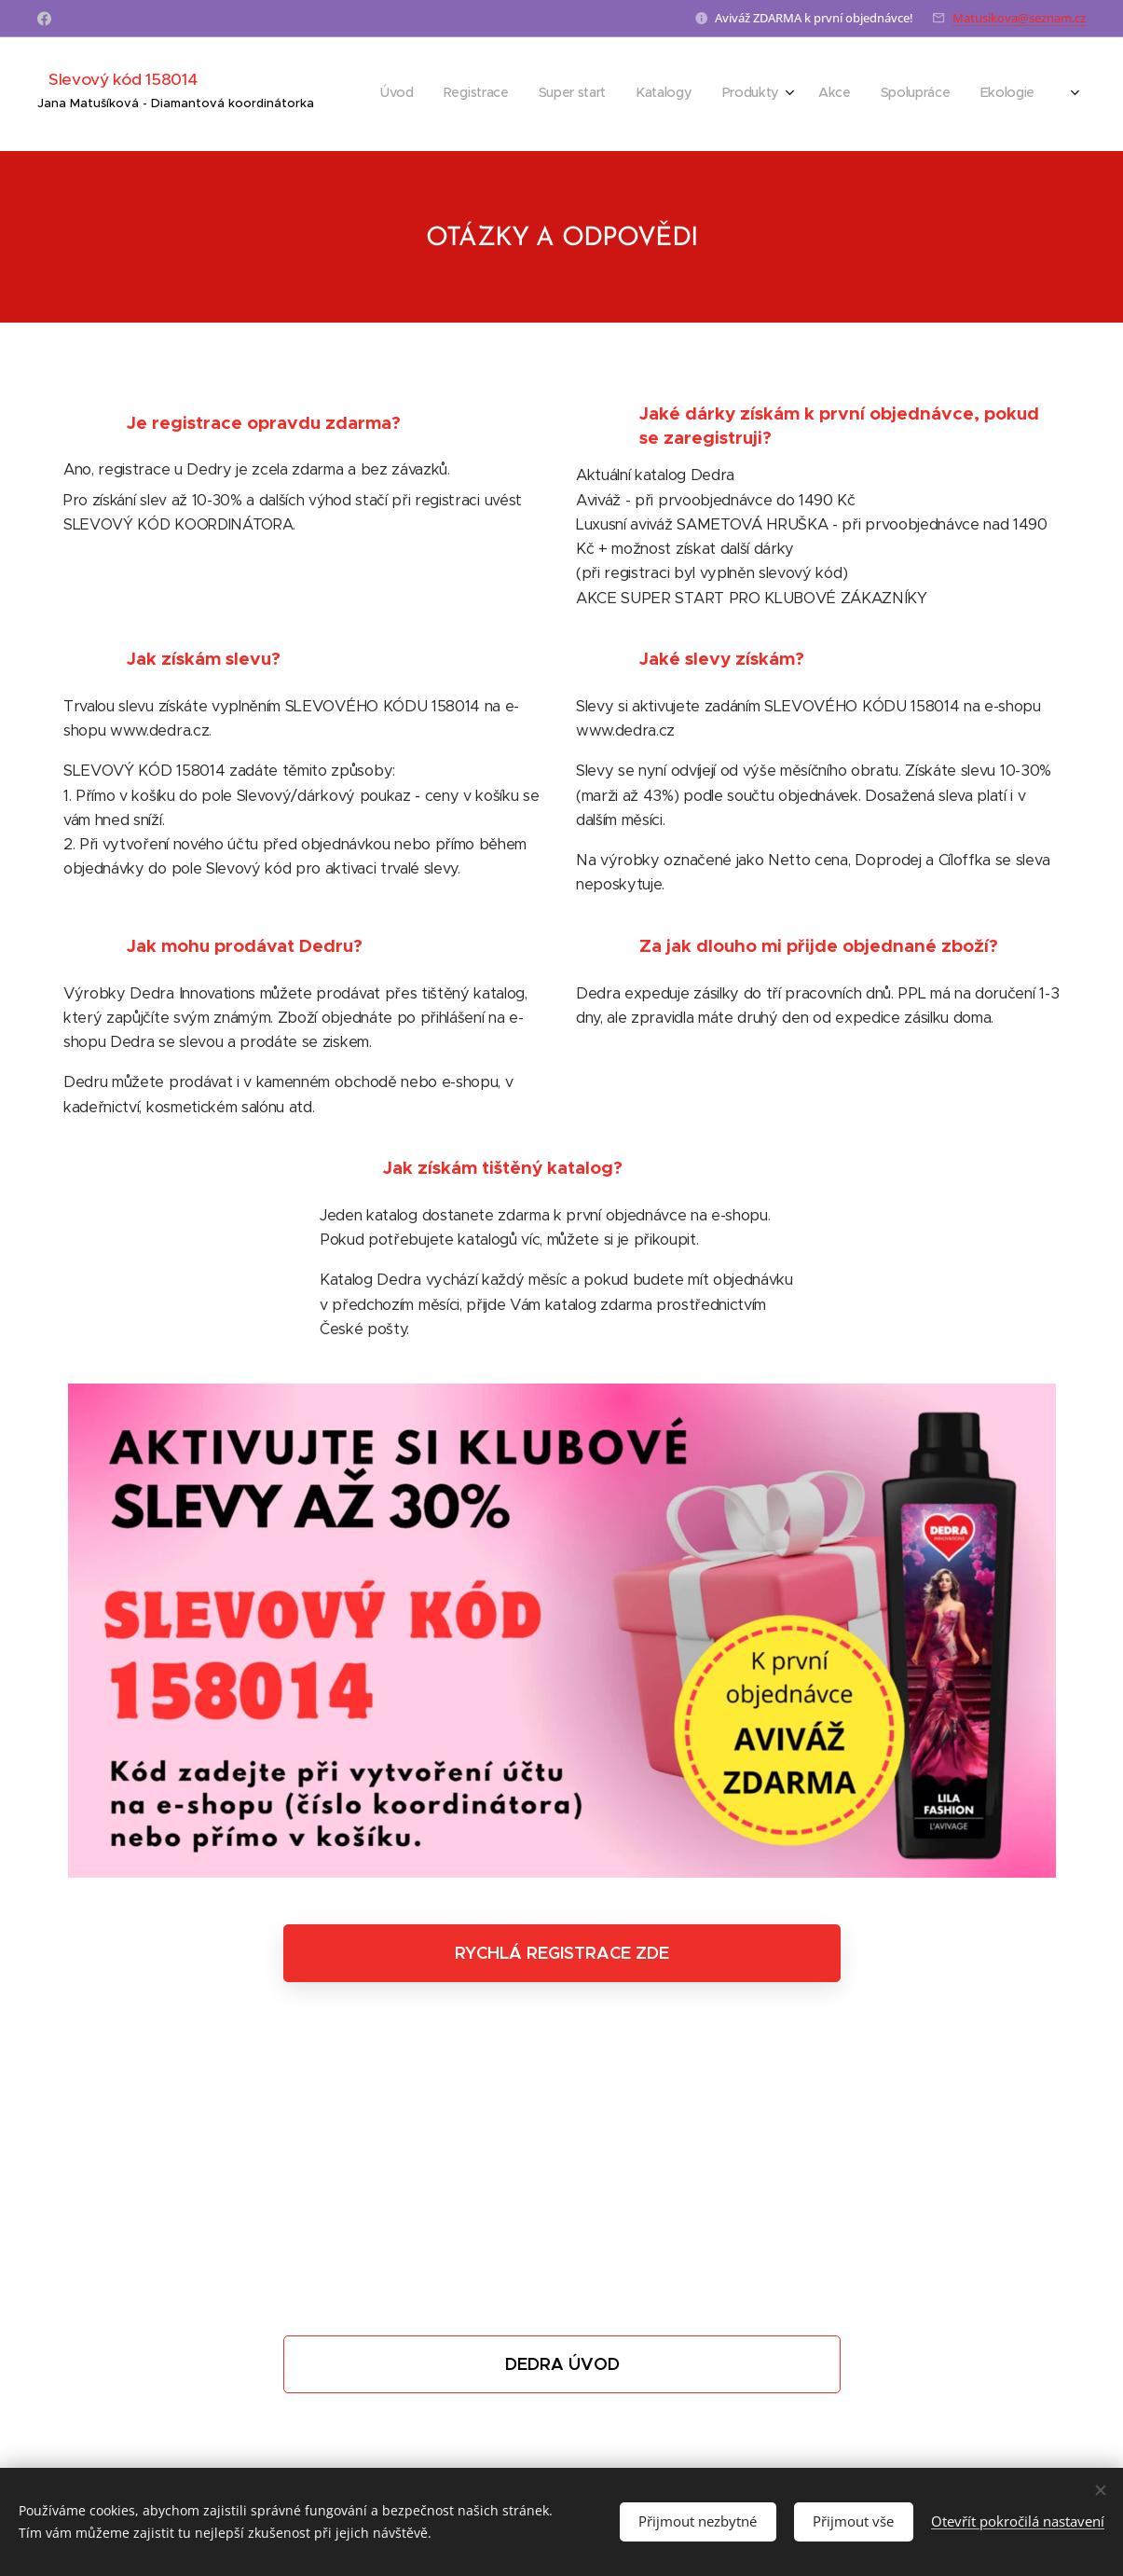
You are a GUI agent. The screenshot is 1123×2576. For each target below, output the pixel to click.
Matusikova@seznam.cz (1019, 17)
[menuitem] (545, 94)
